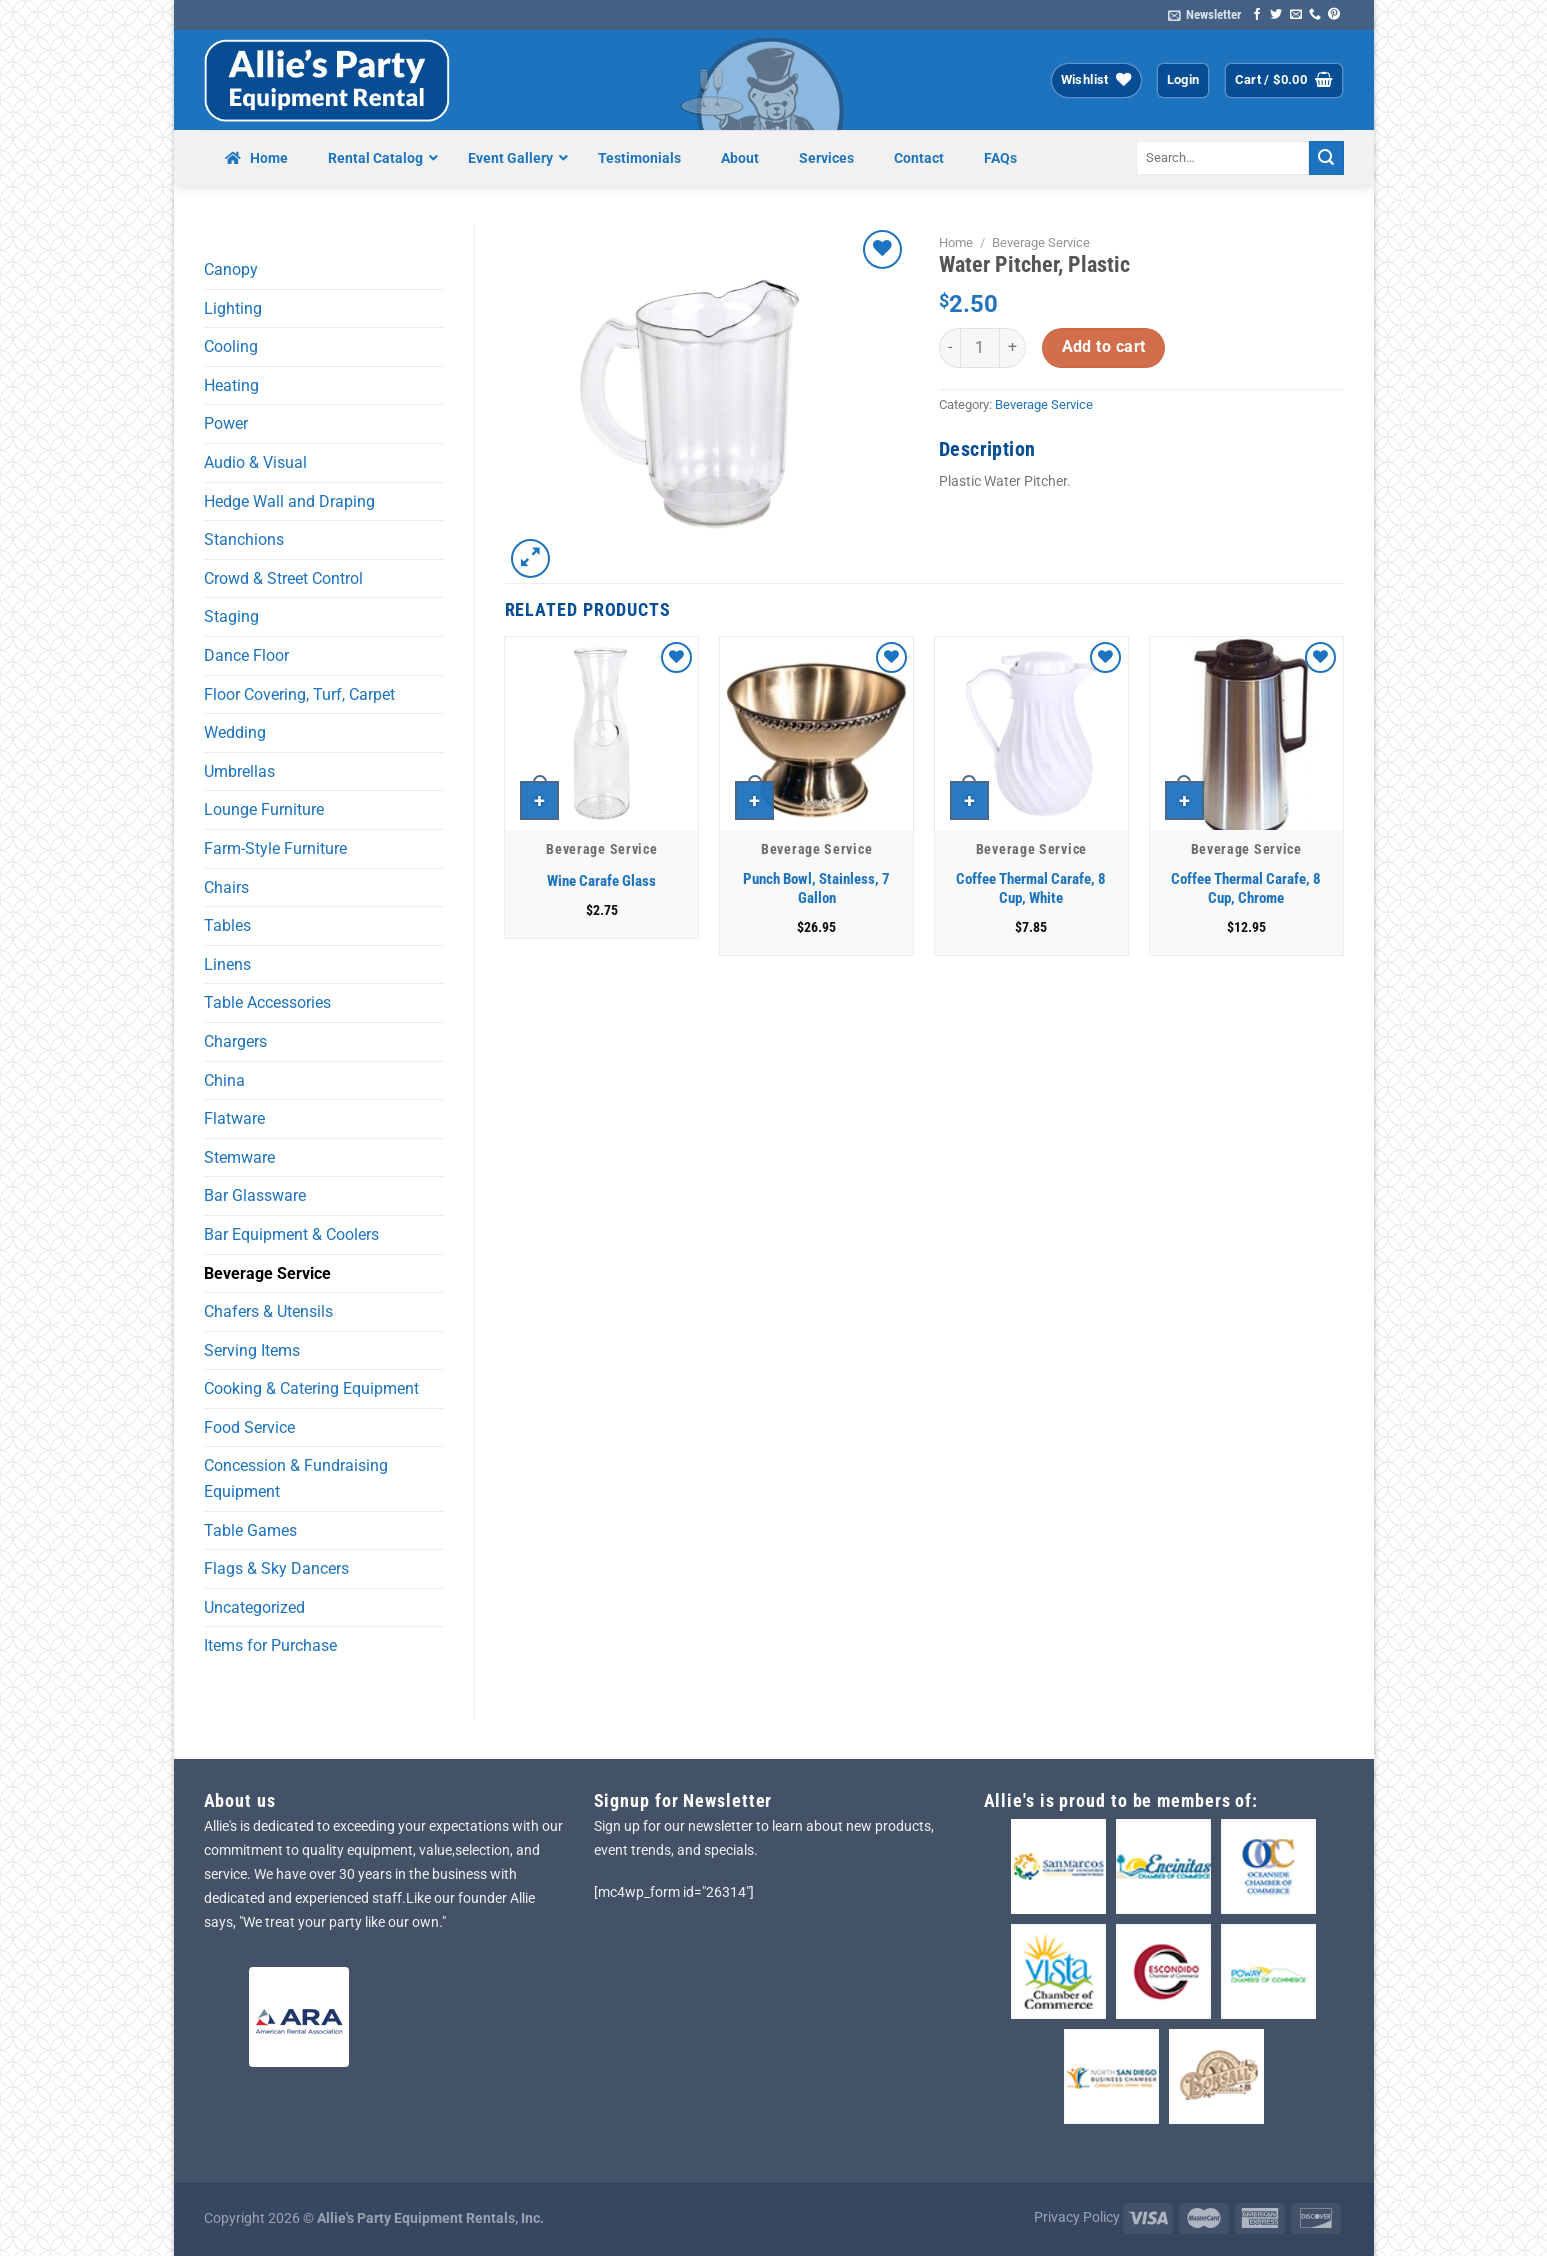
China (224, 1080)
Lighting (233, 308)
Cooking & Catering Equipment (311, 1388)
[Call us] (1315, 15)
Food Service (249, 1427)
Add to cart (1104, 347)
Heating (231, 385)
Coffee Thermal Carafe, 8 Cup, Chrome (1246, 889)
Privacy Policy (1077, 2217)
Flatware (234, 1118)
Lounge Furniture (264, 809)
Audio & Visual (255, 462)
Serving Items (252, 1350)
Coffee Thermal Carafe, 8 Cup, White (1031, 889)
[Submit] (1326, 158)
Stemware (239, 1157)
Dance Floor (246, 655)
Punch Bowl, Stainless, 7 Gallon (816, 889)
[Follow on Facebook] (1257, 15)
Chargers (235, 1041)
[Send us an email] (1296, 15)
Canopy (231, 269)
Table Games (250, 1530)
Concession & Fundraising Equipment (296, 1478)
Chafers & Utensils (268, 1311)
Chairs (226, 887)
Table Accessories (267, 1002)
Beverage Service (267, 1273)
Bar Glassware (255, 1195)
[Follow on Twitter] (1276, 15)
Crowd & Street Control (283, 578)
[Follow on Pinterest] (1334, 15)
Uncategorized (254, 1607)
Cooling (231, 346)
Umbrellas (239, 771)
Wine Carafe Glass (601, 881)
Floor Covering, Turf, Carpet (299, 694)
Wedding (235, 732)
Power (226, 423)
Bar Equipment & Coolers (291, 1234)
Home (956, 242)
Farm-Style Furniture (275, 848)
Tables (227, 925)
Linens (227, 964)
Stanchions (244, 539)
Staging (231, 616)
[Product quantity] (980, 348)
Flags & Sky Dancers (276, 1568)
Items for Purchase (270, 1645)
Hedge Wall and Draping (289, 501)
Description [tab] (987, 449)
